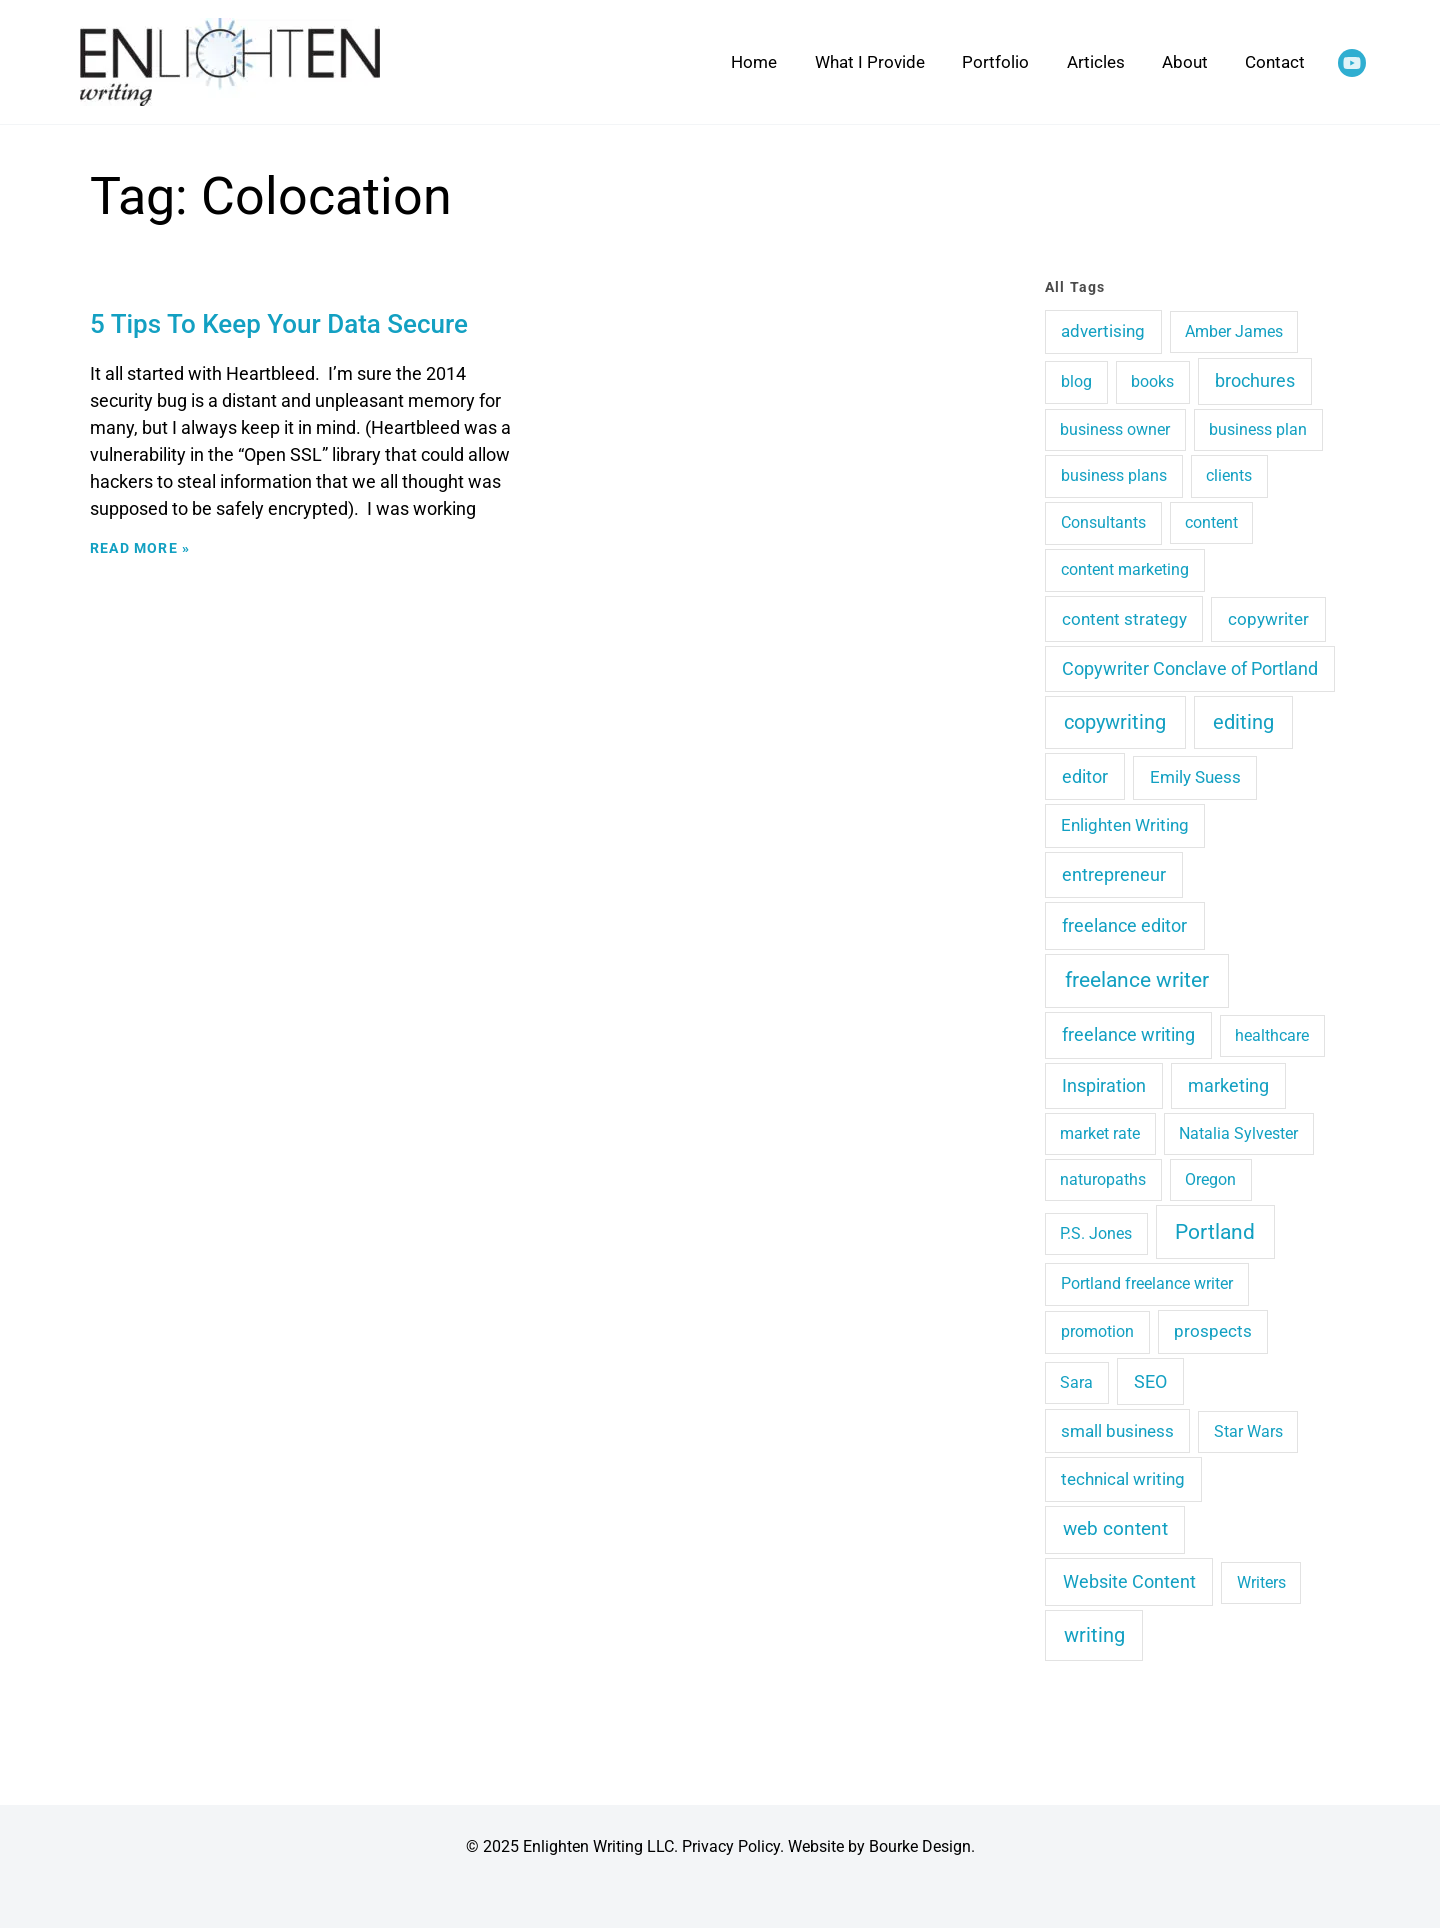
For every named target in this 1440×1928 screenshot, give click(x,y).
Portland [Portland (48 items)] (1215, 1232)
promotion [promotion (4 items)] (1097, 1331)
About (1185, 62)
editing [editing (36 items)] (1243, 722)
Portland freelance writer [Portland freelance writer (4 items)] (1147, 1283)
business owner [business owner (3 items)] (1115, 429)
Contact (1275, 62)
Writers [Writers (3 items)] (1261, 1582)
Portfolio (995, 62)
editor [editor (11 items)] (1085, 776)
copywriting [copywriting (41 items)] (1115, 722)
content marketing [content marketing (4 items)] (1125, 569)
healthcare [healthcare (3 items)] (1272, 1035)
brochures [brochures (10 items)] (1255, 380)
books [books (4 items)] (1152, 381)
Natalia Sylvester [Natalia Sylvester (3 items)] (1238, 1133)
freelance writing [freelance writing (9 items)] (1128, 1035)
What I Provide (870, 62)
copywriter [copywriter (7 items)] (1268, 619)
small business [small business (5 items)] (1117, 1431)
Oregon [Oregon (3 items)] (1210, 1179)
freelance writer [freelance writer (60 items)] (1137, 980)
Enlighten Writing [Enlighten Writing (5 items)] (1125, 825)
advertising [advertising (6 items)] (1103, 331)
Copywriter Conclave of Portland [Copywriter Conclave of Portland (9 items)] (1190, 669)
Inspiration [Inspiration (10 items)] (1104, 1085)
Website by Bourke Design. (881, 1846)
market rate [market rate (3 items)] (1100, 1133)
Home (754, 62)
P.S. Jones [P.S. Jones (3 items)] (1096, 1233)
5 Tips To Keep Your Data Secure (279, 324)
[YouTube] (1352, 63)
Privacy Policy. (733, 1846)
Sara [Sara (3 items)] (1076, 1382)
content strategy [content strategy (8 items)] (1124, 619)
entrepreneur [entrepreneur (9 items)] (1114, 875)
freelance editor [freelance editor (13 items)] (1124, 925)
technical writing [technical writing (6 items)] (1123, 1479)
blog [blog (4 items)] (1076, 381)
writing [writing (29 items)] (1094, 1635)
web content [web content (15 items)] (1115, 1529)
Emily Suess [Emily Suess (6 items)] (1195, 777)
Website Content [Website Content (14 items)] (1129, 1581)
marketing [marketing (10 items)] (1228, 1085)
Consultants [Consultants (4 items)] (1103, 522)
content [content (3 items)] (1211, 522)
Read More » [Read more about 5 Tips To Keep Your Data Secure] (140, 548)
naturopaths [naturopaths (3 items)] (1103, 1179)
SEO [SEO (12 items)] (1150, 1381)
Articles (1096, 62)
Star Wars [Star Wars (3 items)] (1248, 1431)
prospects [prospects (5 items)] (1213, 1331)
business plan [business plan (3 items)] (1258, 429)
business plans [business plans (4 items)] (1114, 475)
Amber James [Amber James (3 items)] (1234, 331)
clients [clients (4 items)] (1229, 475)
